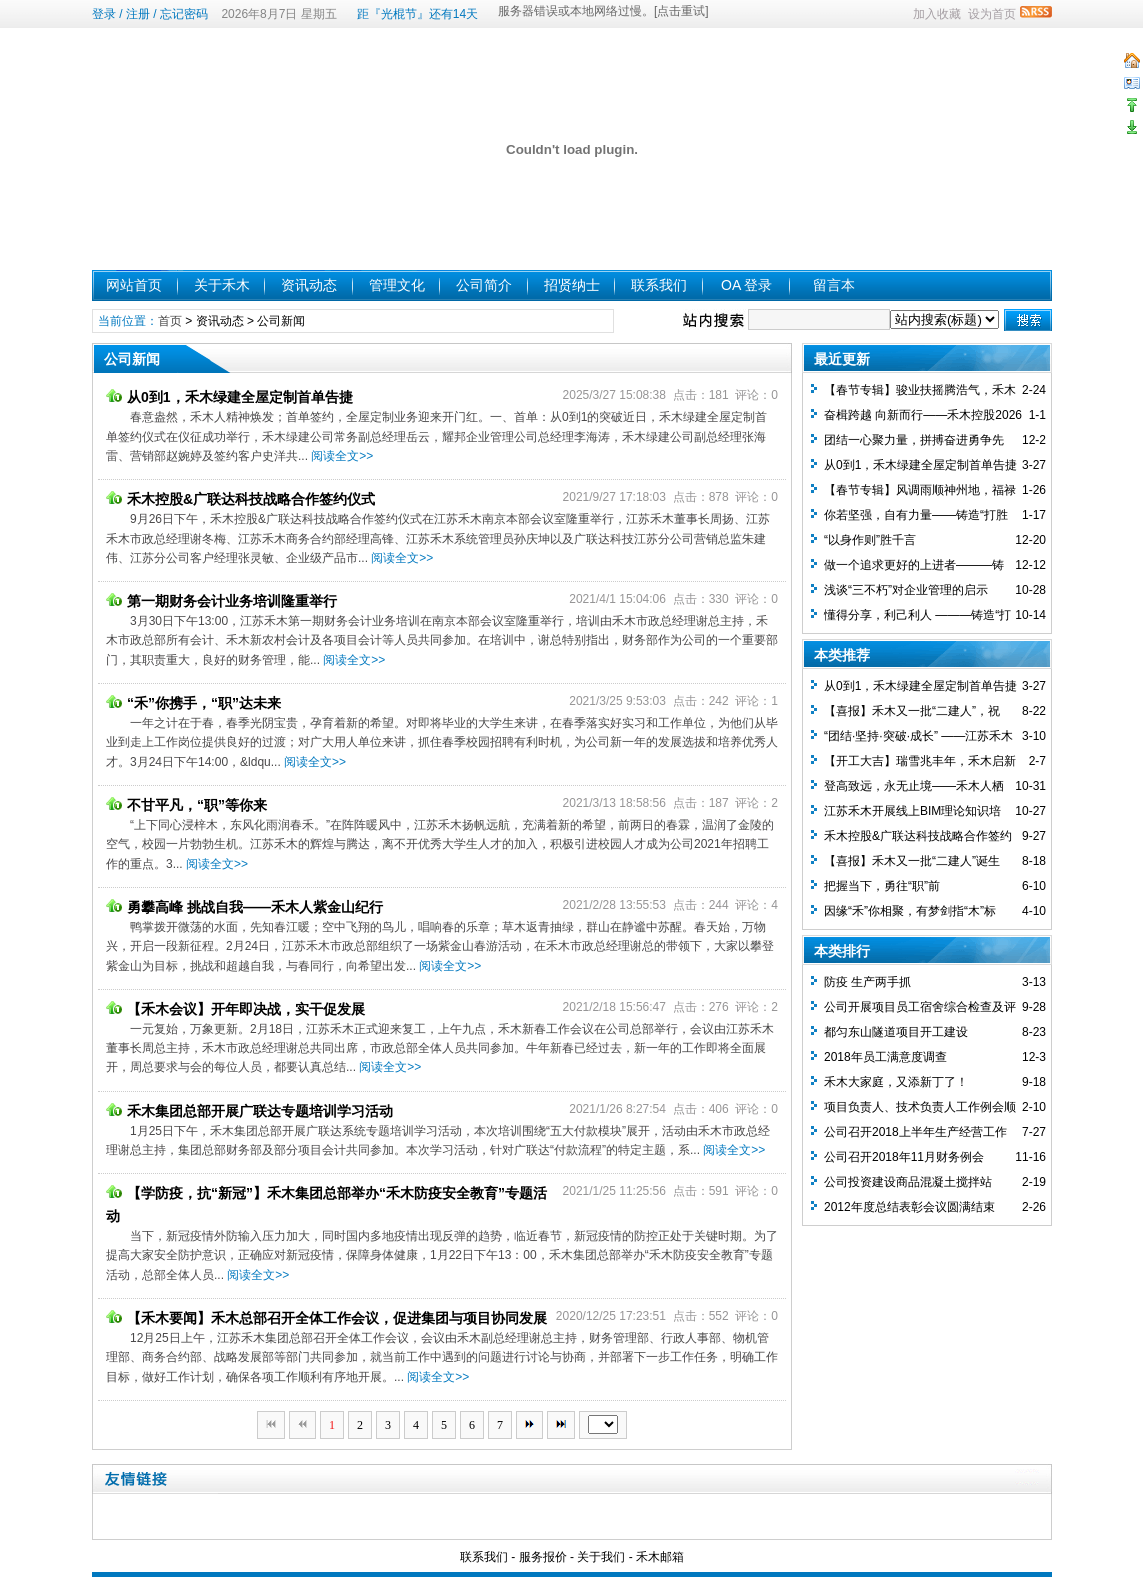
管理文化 (397, 285)
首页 (170, 321)
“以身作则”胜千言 (870, 540)
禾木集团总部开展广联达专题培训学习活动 (249, 1111)
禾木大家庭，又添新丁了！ (896, 1082)
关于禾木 (222, 285)
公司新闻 (281, 321)
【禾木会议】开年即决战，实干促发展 (235, 1009)
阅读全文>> (342, 456)
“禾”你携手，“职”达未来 (193, 703)
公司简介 (484, 285)
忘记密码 (184, 14)
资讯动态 (309, 285)
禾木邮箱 (660, 1557)
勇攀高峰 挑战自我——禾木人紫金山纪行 (244, 907)
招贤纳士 (572, 285)
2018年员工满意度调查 (885, 1057)
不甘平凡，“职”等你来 (186, 805)
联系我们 (659, 285)
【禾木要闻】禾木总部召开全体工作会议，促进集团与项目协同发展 (326, 1318)
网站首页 (134, 285)
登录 (104, 14)
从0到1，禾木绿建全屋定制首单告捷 (229, 397)
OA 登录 (746, 285)
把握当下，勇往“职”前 (882, 886)
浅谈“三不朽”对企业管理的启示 (906, 590)
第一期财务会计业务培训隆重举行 (221, 601)
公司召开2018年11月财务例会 (904, 1157)
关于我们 (601, 1557)
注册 (138, 14)
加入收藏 (937, 14)
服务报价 (543, 1557)
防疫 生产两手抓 (867, 982)
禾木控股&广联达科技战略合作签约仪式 (240, 499)
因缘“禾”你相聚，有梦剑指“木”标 (910, 911)
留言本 (834, 285)
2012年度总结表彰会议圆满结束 (909, 1207)
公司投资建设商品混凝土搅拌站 (908, 1182)
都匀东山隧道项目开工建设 (896, 1032)
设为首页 (992, 14)
